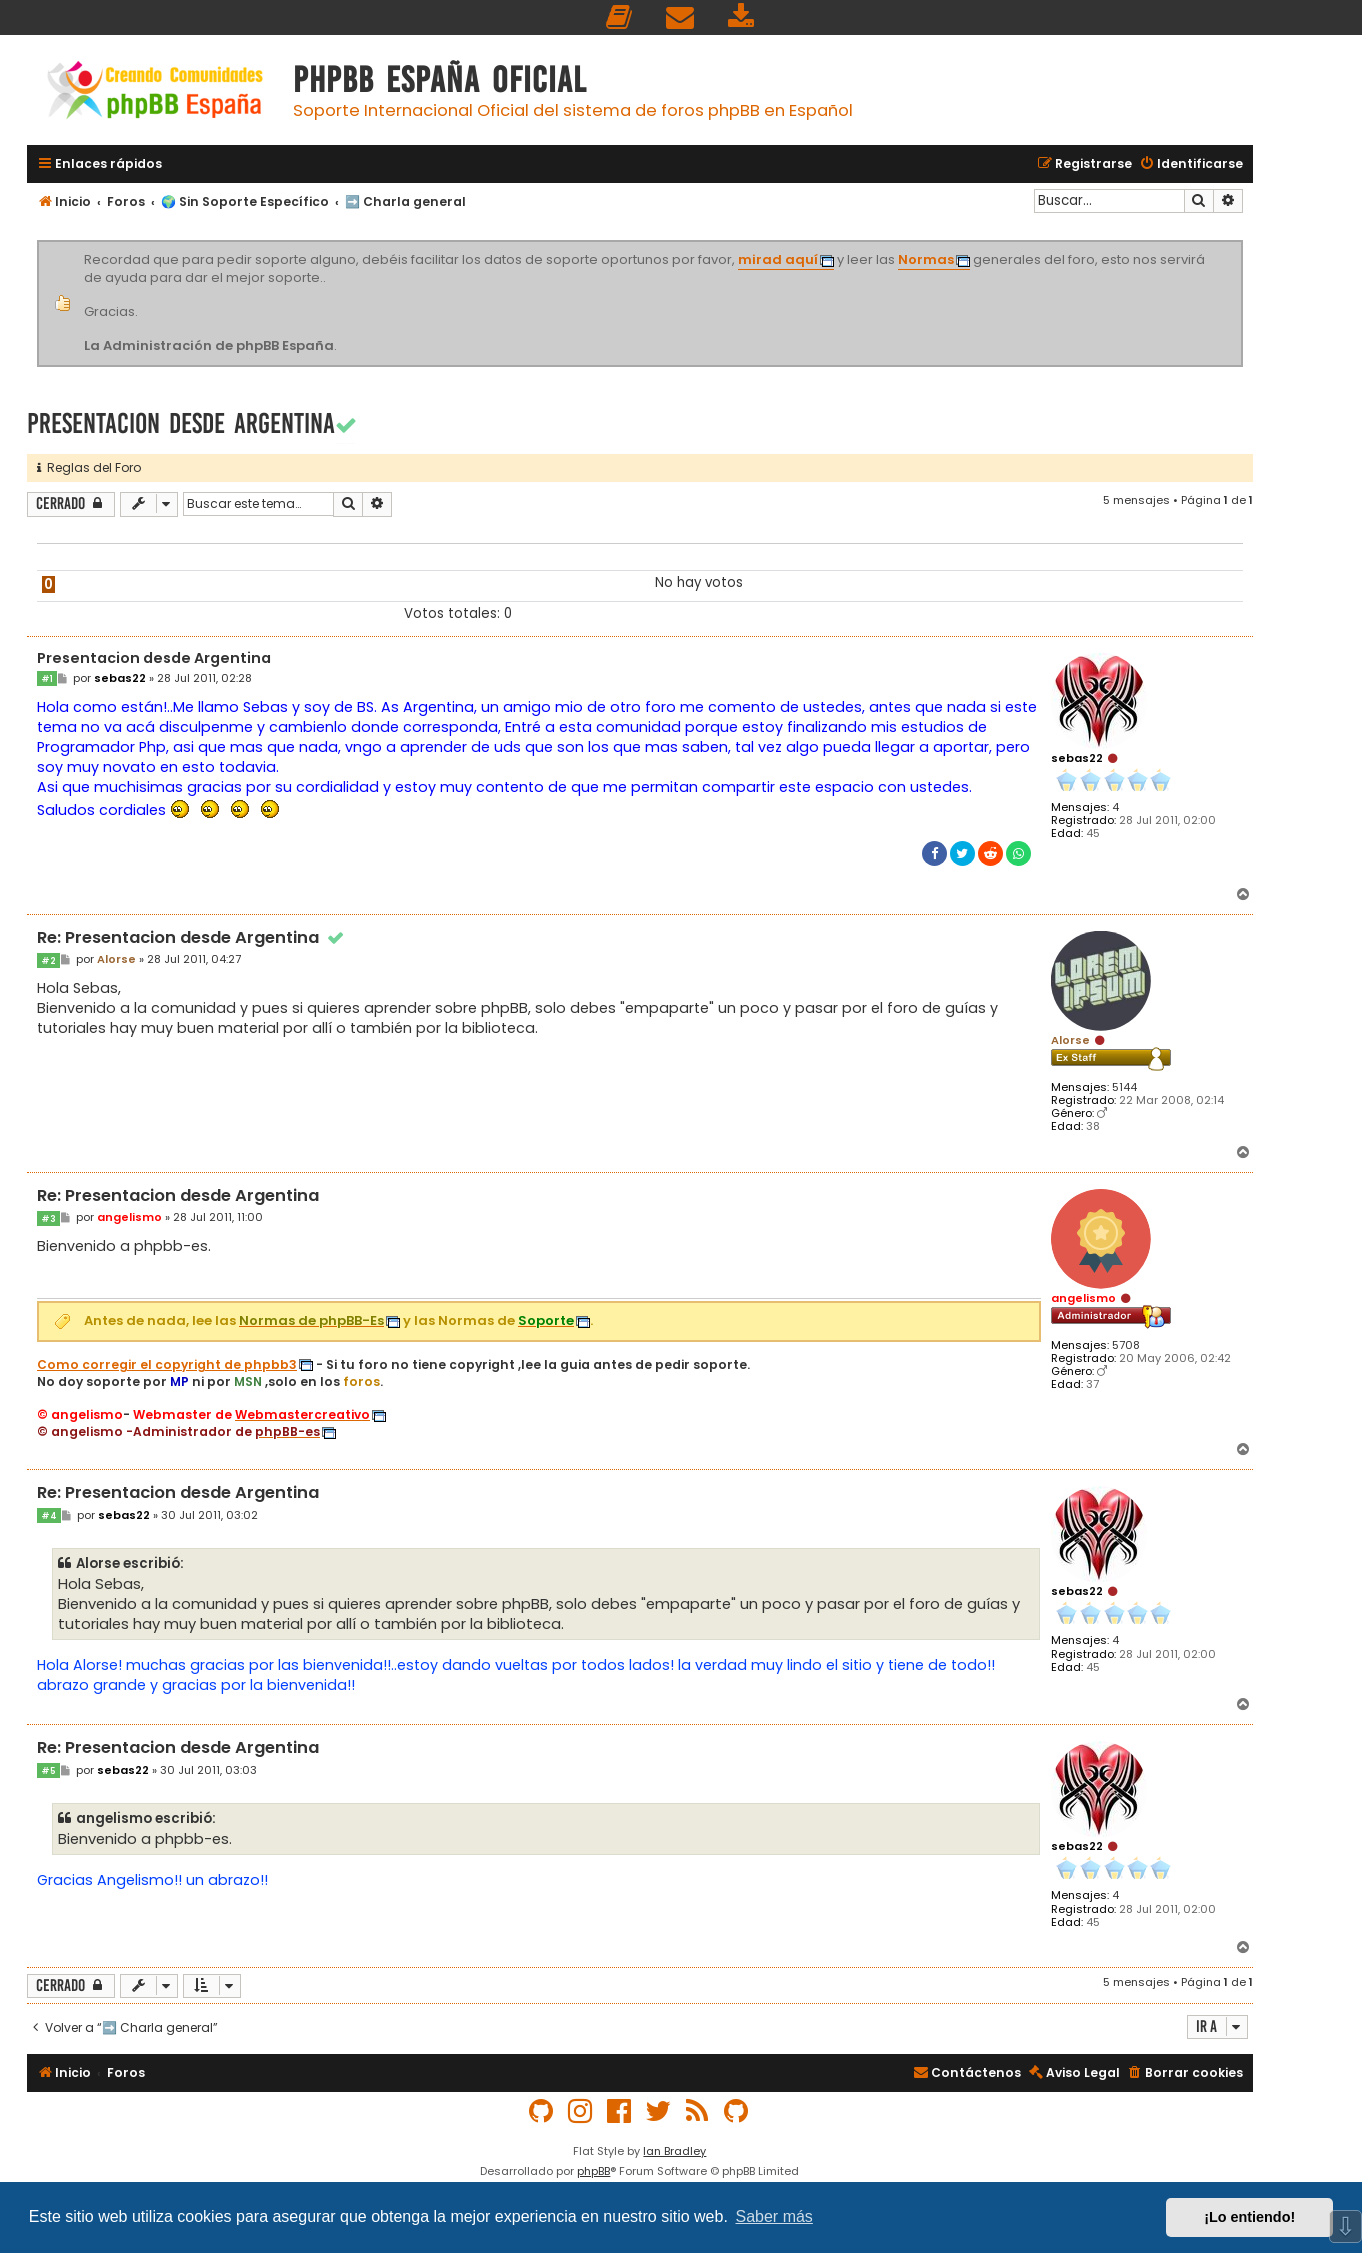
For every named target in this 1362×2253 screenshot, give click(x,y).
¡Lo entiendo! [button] (1249, 2217)
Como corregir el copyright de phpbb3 (167, 1365)
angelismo (1083, 1298)
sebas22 (1077, 758)
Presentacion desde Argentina (181, 423)
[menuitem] (620, 17)
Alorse (1070, 1040)
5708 (1126, 1345)
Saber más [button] (774, 2216)
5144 (1124, 1087)
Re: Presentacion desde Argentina (192, 938)
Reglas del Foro (89, 467)
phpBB (593, 2171)
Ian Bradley (674, 2151)
